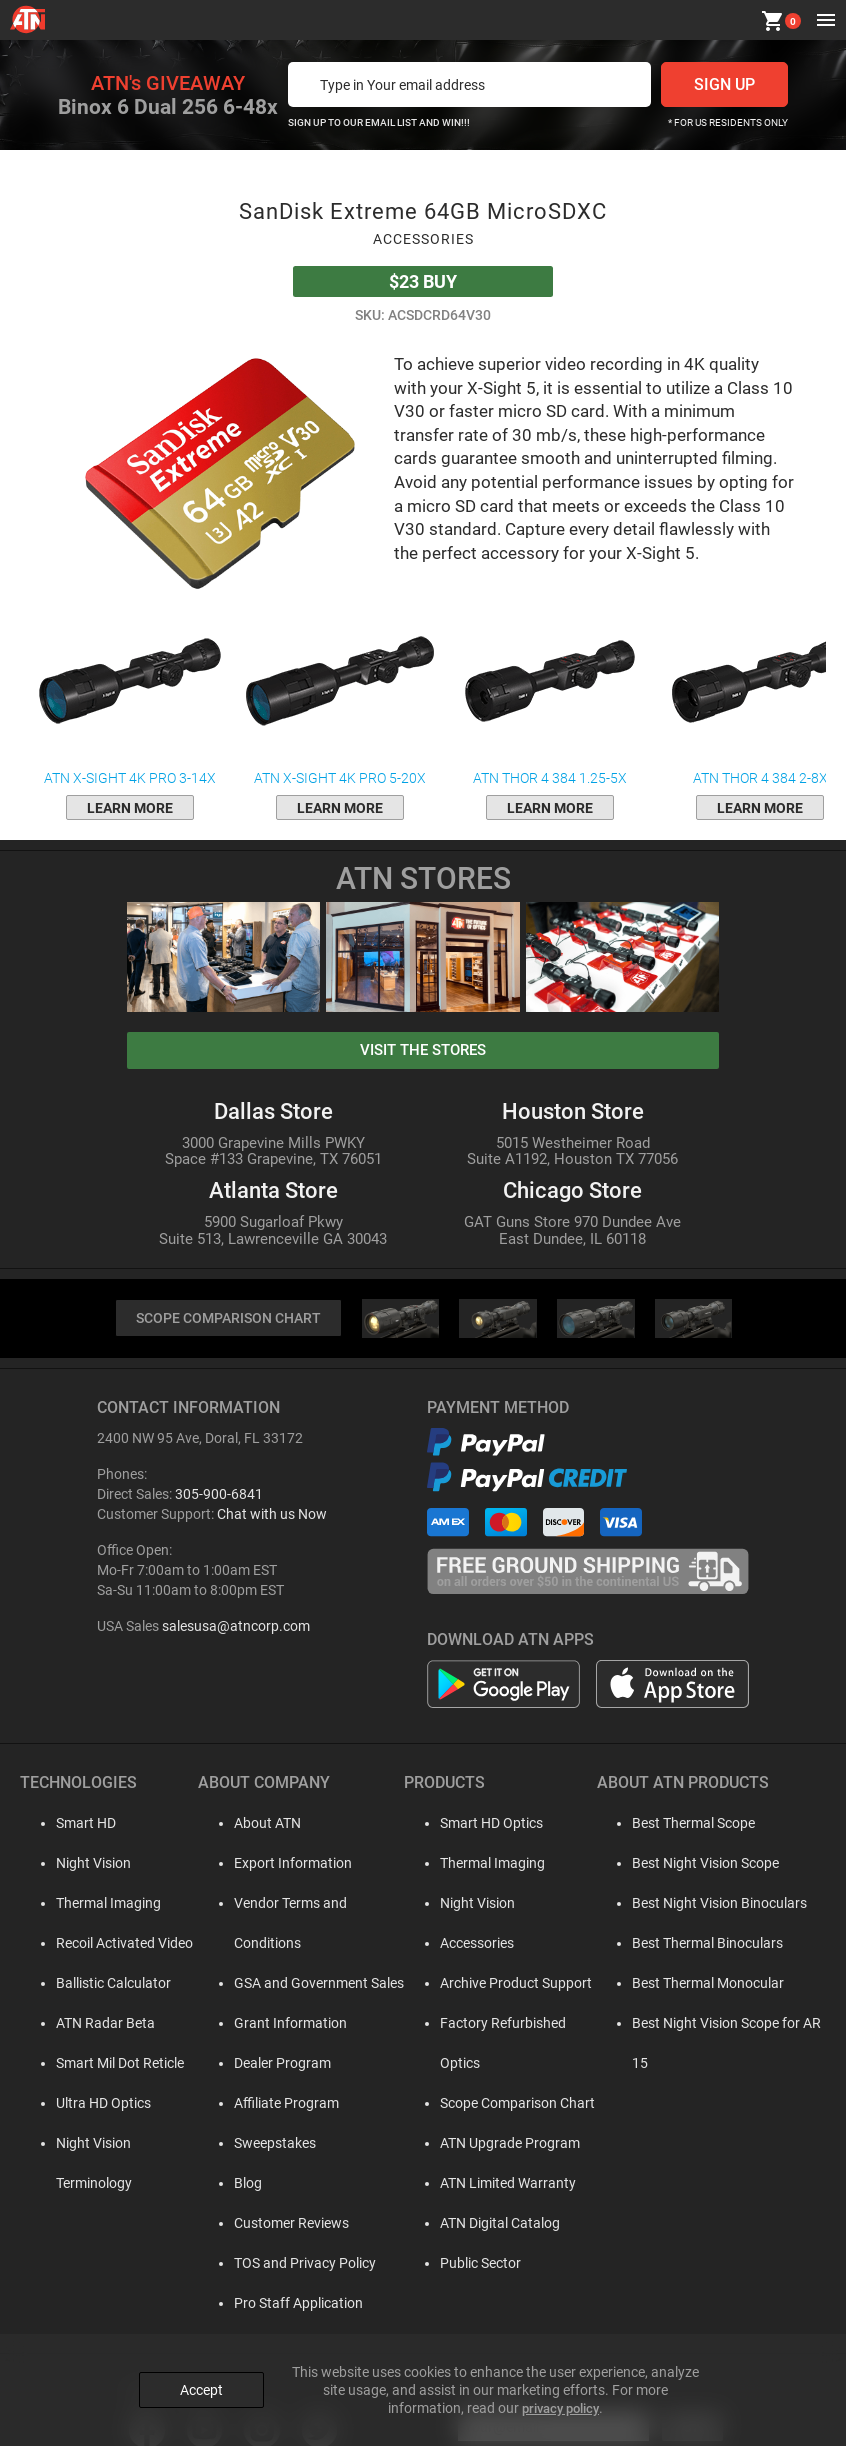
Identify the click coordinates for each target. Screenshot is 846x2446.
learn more (130, 808)
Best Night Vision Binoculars (705, 1905)
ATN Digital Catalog (485, 2185)
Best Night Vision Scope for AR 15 (722, 2025)
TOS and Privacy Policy (289, 2225)
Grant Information (274, 1985)
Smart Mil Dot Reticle (104, 2065)
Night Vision (77, 1865)
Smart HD (70, 1825)
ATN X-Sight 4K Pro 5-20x (340, 693)
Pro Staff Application (282, 2265)
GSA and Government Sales (303, 1945)
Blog (232, 2145)
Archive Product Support (501, 1985)
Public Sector (465, 2225)
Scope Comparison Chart (502, 2065)
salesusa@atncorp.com (236, 1628)
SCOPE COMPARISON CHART (228, 1319)
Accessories (462, 1945)
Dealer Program (266, 2025)
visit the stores (423, 1050)
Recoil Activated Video (108, 1945)
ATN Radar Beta (89, 2025)
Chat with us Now (272, 1516)
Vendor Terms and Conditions (309, 1905)
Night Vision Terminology (117, 2145)
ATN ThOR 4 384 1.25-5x (550, 693)
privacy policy (560, 2397)
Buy (423, 281)
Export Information (277, 1865)
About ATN (251, 1825)
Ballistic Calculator (97, 1985)
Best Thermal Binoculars (693, 1945)
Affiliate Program (270, 2065)
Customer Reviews (275, 2185)
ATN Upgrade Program (495, 2105)
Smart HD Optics (476, 1825)
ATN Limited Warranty (493, 2145)
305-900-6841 (219, 1496)
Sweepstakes (259, 2105)
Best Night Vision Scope (691, 1865)
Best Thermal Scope (679, 1825)
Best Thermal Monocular (694, 1985)
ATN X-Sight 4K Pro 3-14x (130, 693)
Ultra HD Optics (87, 2105)
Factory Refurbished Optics (509, 2025)
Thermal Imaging (92, 1905)
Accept (201, 2379)
